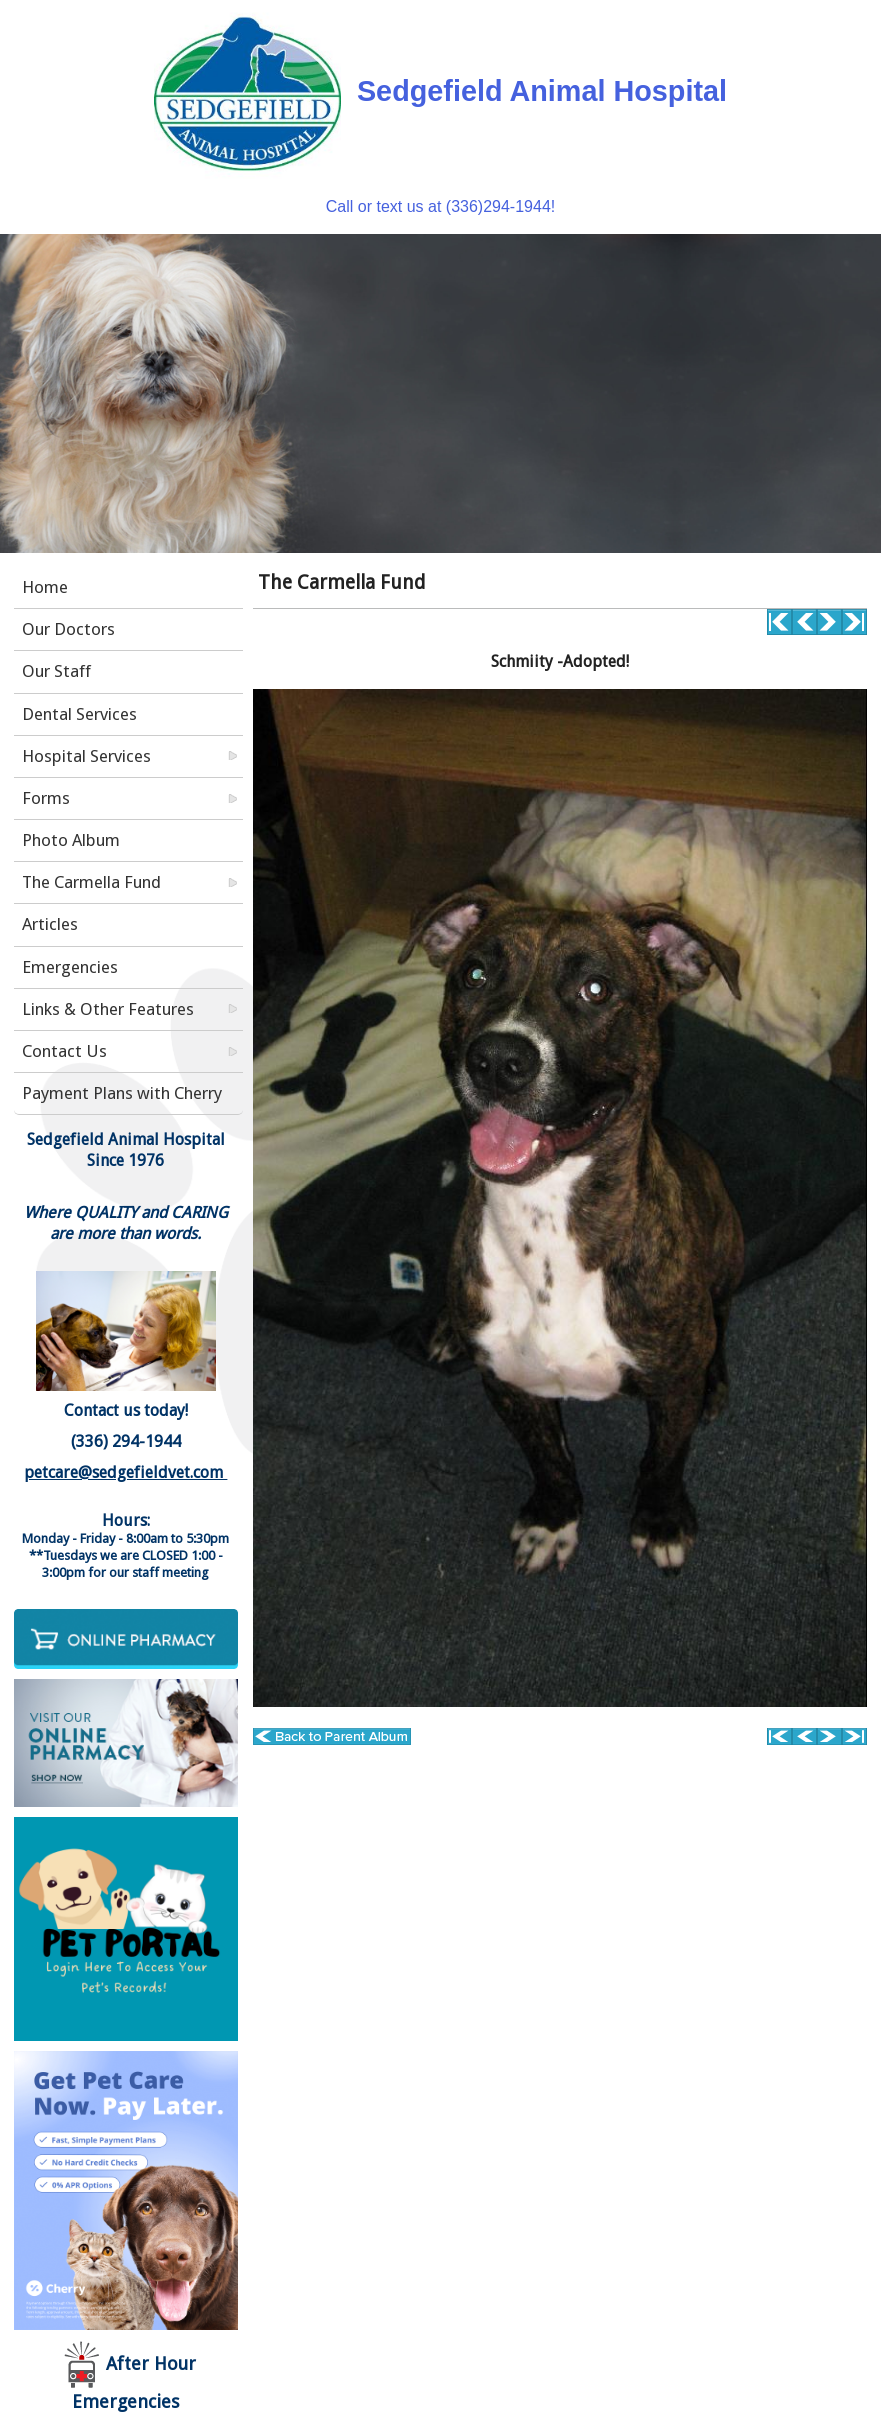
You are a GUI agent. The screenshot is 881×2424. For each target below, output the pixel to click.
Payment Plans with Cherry (122, 1093)
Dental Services (79, 714)
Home (45, 587)
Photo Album (71, 840)
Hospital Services (86, 756)
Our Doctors (68, 629)
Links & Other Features (108, 1009)
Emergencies (70, 967)
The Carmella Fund (91, 882)
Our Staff (56, 671)
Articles (50, 924)
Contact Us (64, 1051)
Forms (46, 798)
